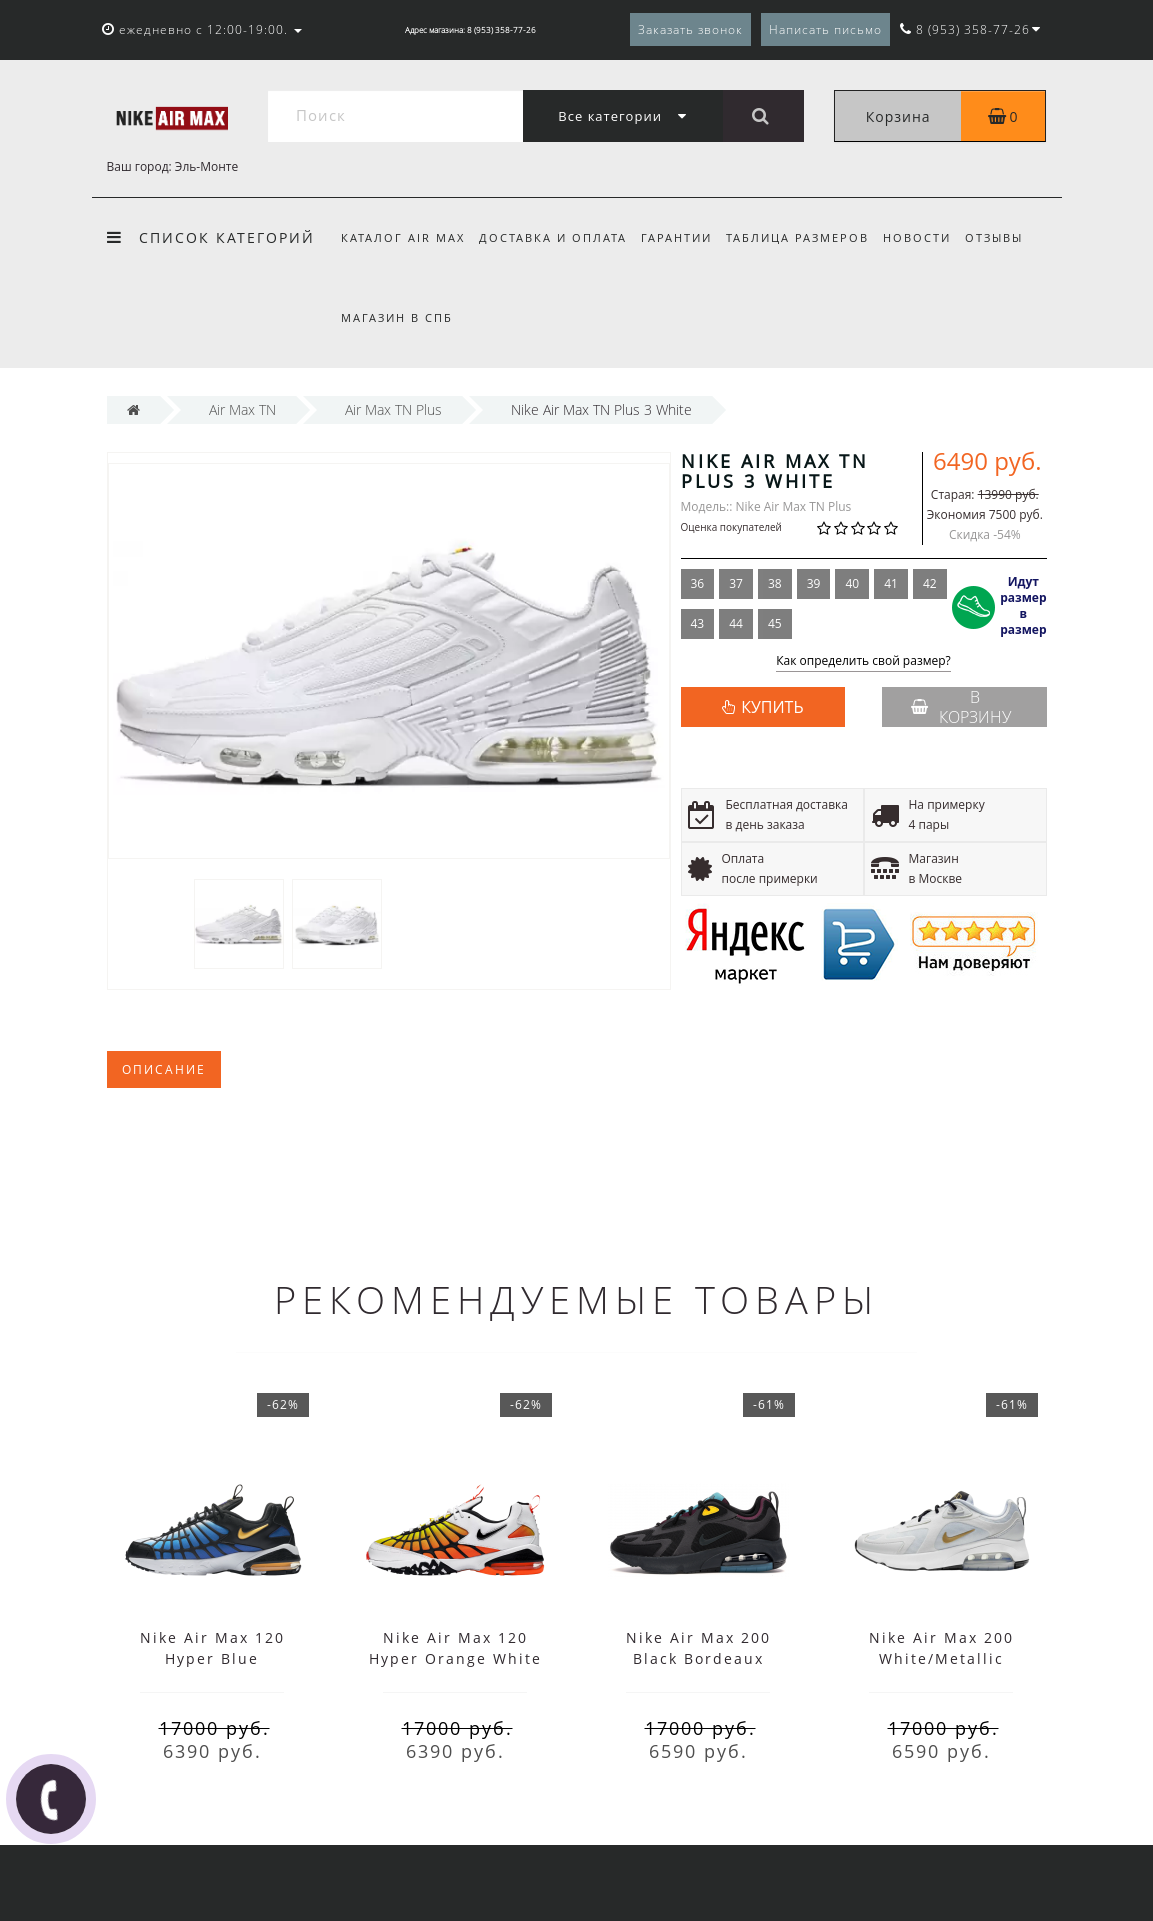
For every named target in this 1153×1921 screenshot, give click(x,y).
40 (852, 583)
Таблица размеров (806, 237)
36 (698, 583)
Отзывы (1010, 237)
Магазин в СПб (397, 317)
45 (775, 623)
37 (736, 583)
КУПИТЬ (772, 707)
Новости (930, 237)
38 (775, 583)
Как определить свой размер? (863, 661)
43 (698, 623)
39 (814, 583)
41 (891, 583)
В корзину (961, 707)
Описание (164, 1069)
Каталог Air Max (403, 237)
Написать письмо (825, 29)
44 (736, 623)
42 (930, 583)
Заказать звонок (690, 29)
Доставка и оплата (556, 237)
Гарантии (682, 237)
